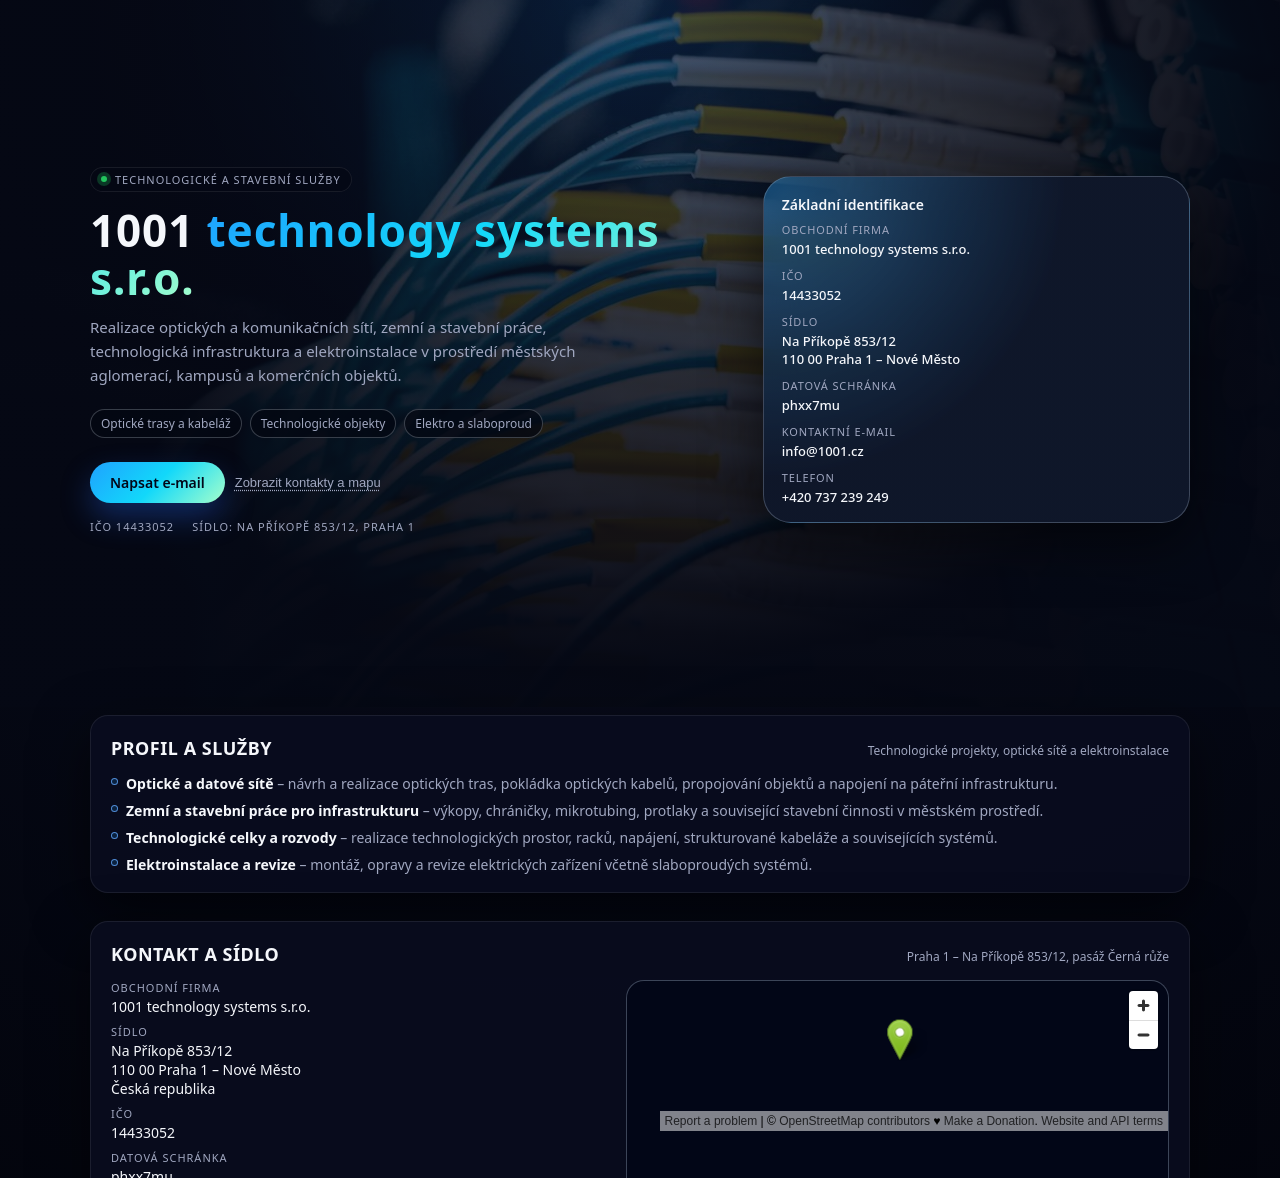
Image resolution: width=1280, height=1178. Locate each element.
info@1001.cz (823, 451)
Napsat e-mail (157, 482)
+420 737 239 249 (835, 497)
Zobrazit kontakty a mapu (308, 482)
